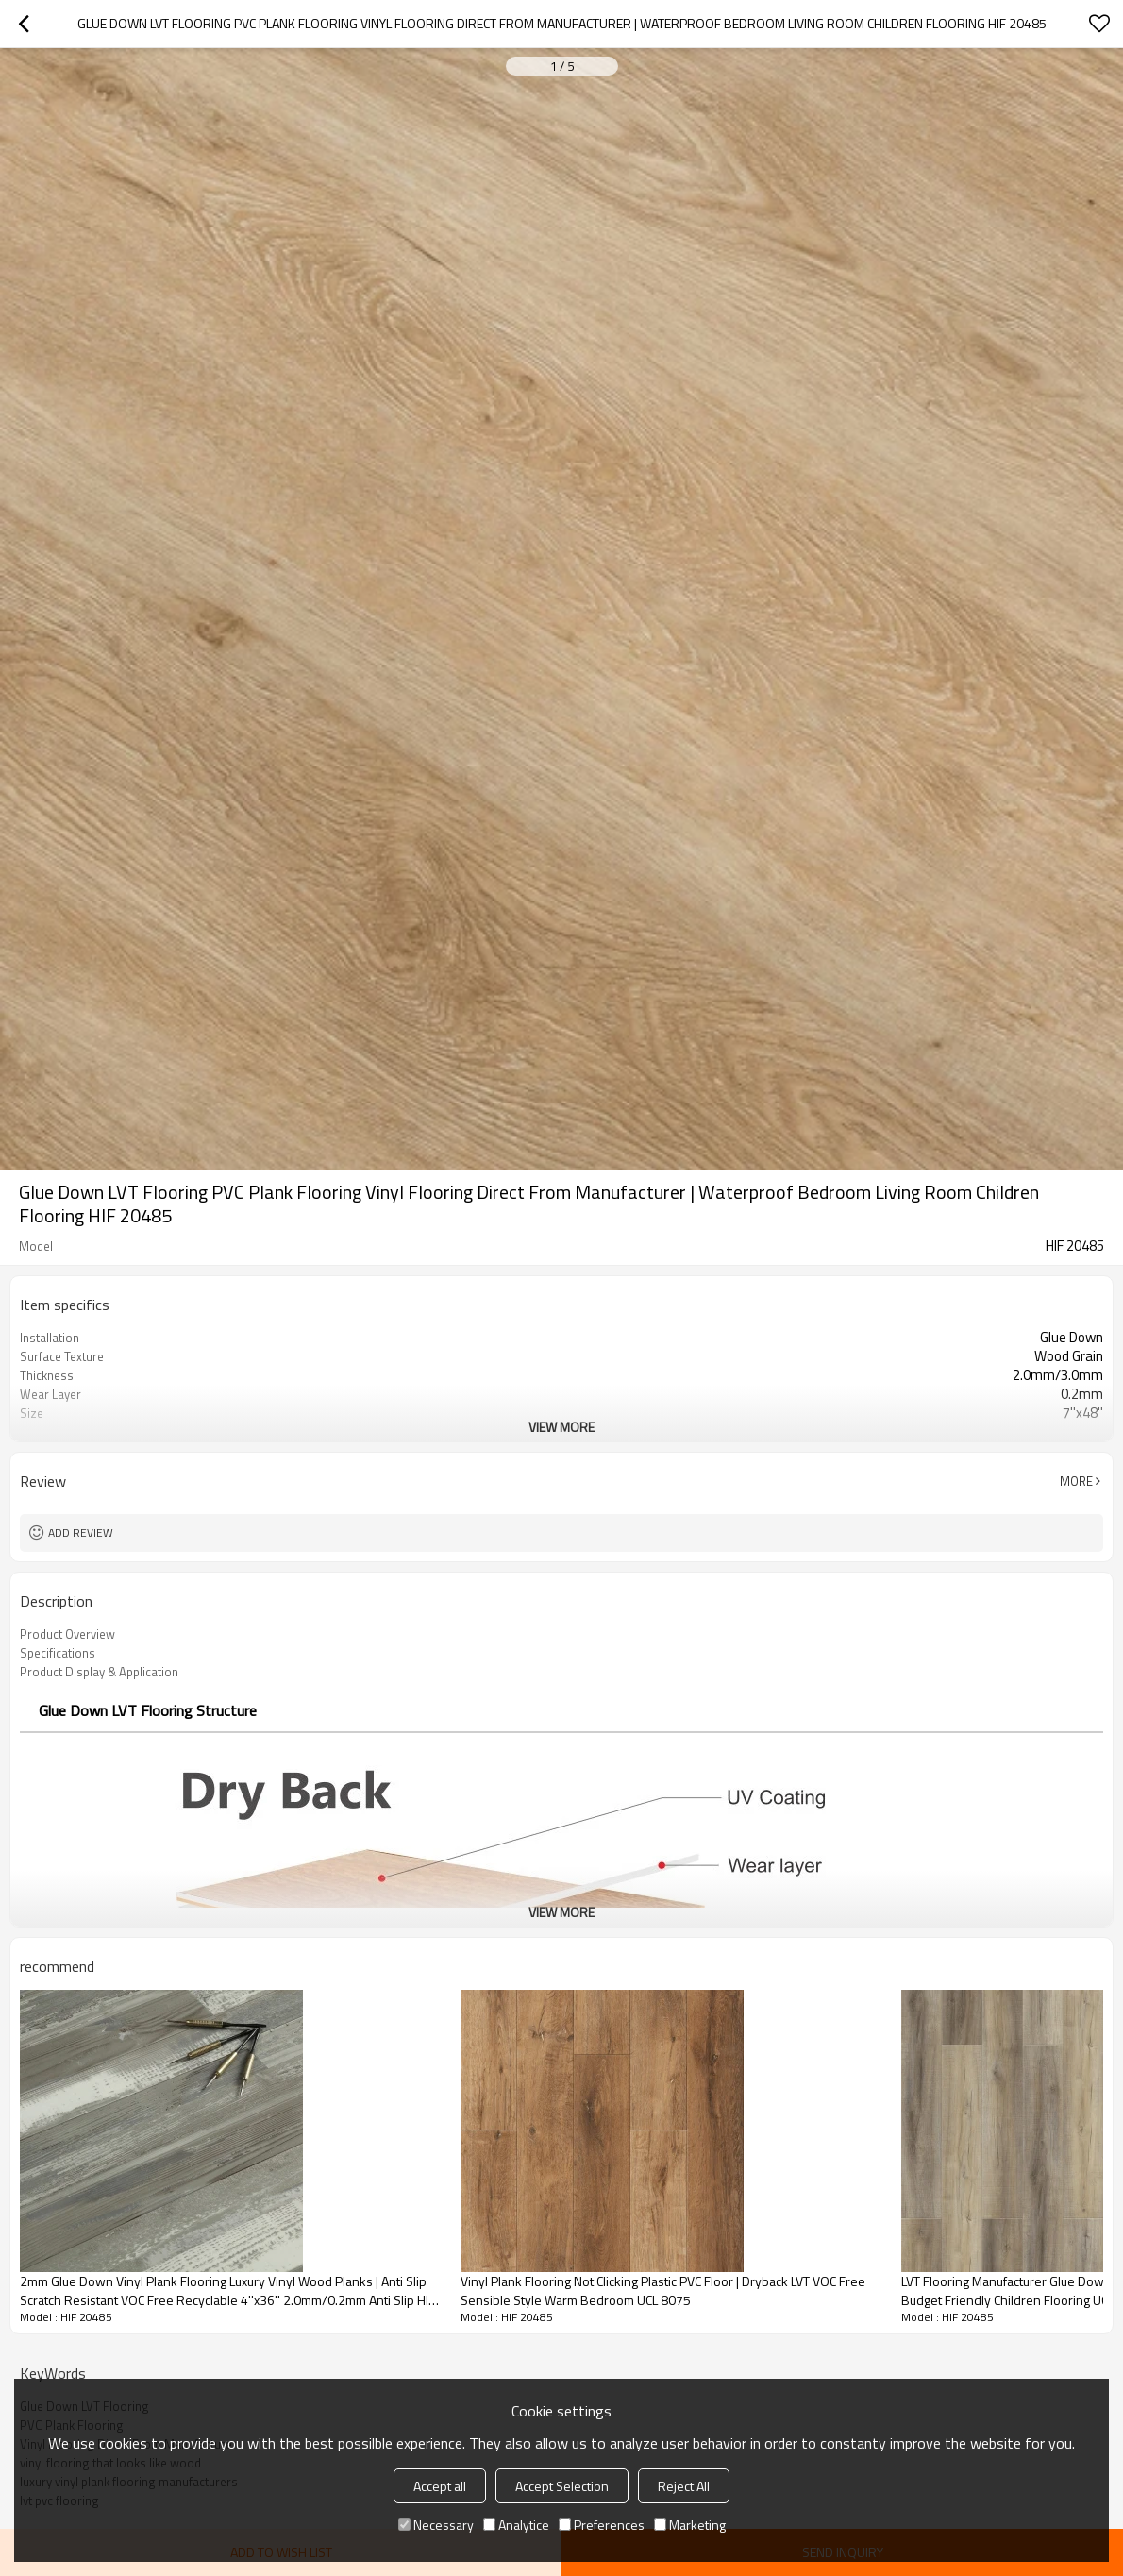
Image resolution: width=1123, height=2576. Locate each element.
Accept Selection (562, 2486)
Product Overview (67, 1634)
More (1076, 1481)
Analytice (516, 2524)
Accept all (439, 2486)
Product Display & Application (99, 1671)
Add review (80, 1532)
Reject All (684, 2486)
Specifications (57, 1652)
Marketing (690, 2524)
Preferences (602, 2524)
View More (561, 1427)
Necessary (436, 2524)
